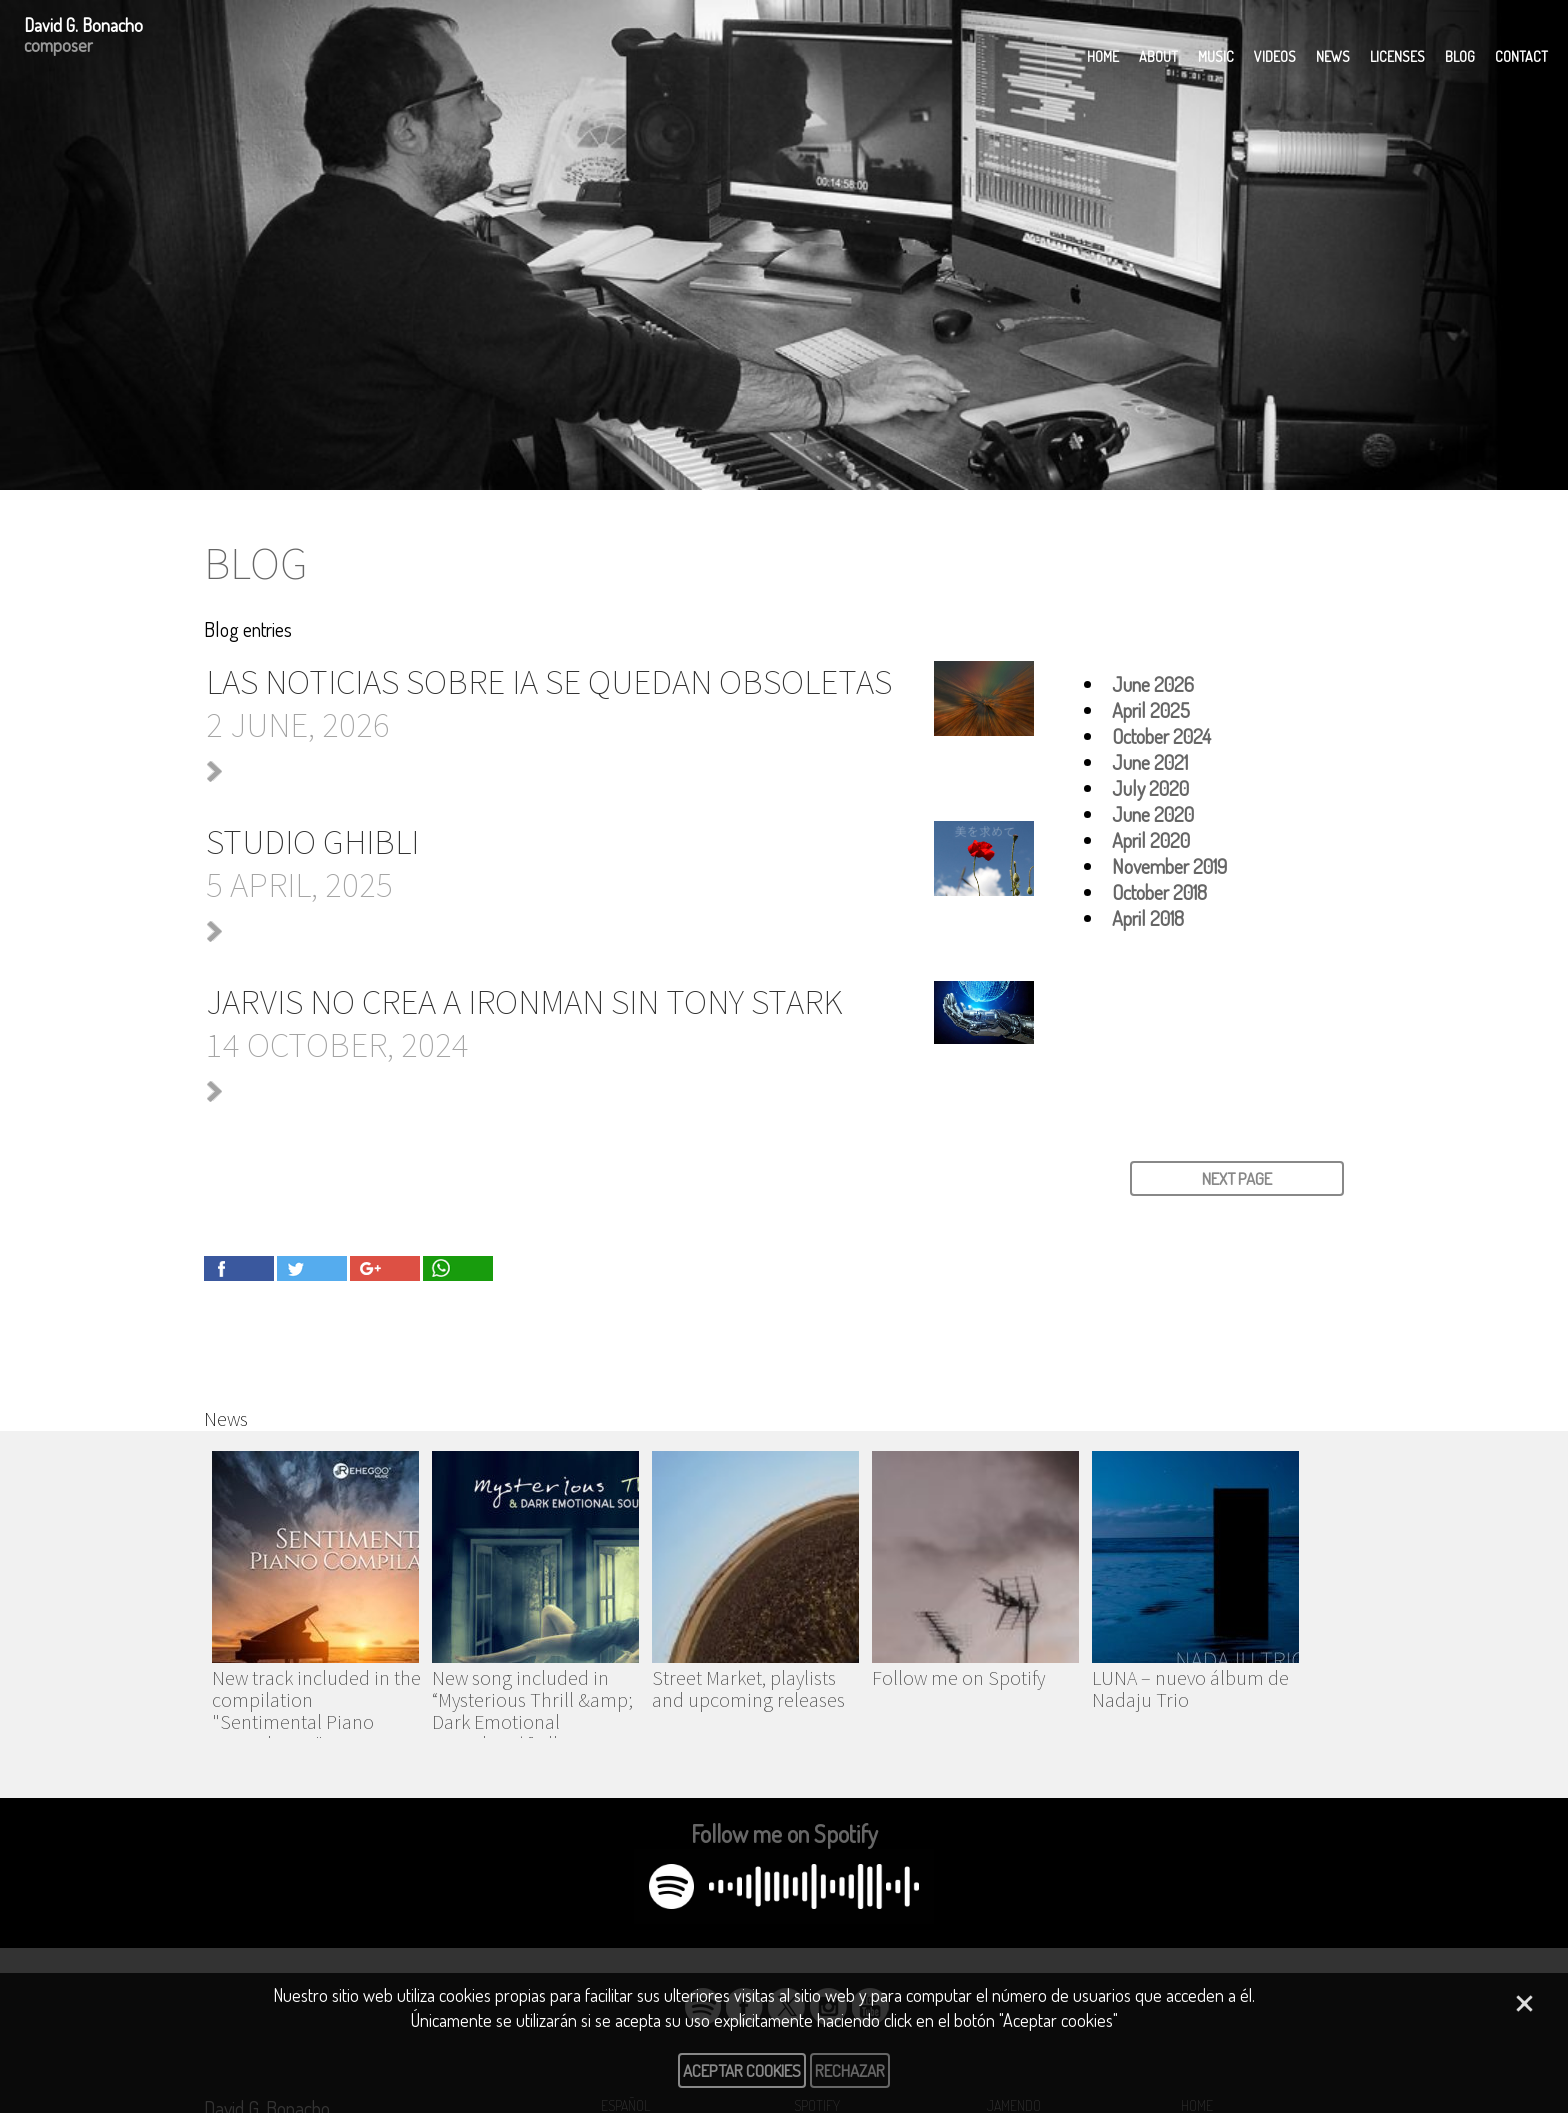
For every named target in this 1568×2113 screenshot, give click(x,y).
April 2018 (1148, 918)
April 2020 (1151, 840)
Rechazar (850, 2070)
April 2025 (1151, 710)
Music (1216, 56)
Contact (1521, 56)
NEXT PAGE (1237, 1178)
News (1333, 56)
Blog (1460, 56)
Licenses (1397, 56)
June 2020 (1153, 814)
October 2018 (1159, 892)
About (1158, 56)
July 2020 (1150, 788)
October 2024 (1161, 736)
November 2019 (1169, 866)
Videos (1275, 56)
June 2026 (1153, 684)
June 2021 (1150, 762)
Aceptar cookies (742, 2070)
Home (1103, 56)
